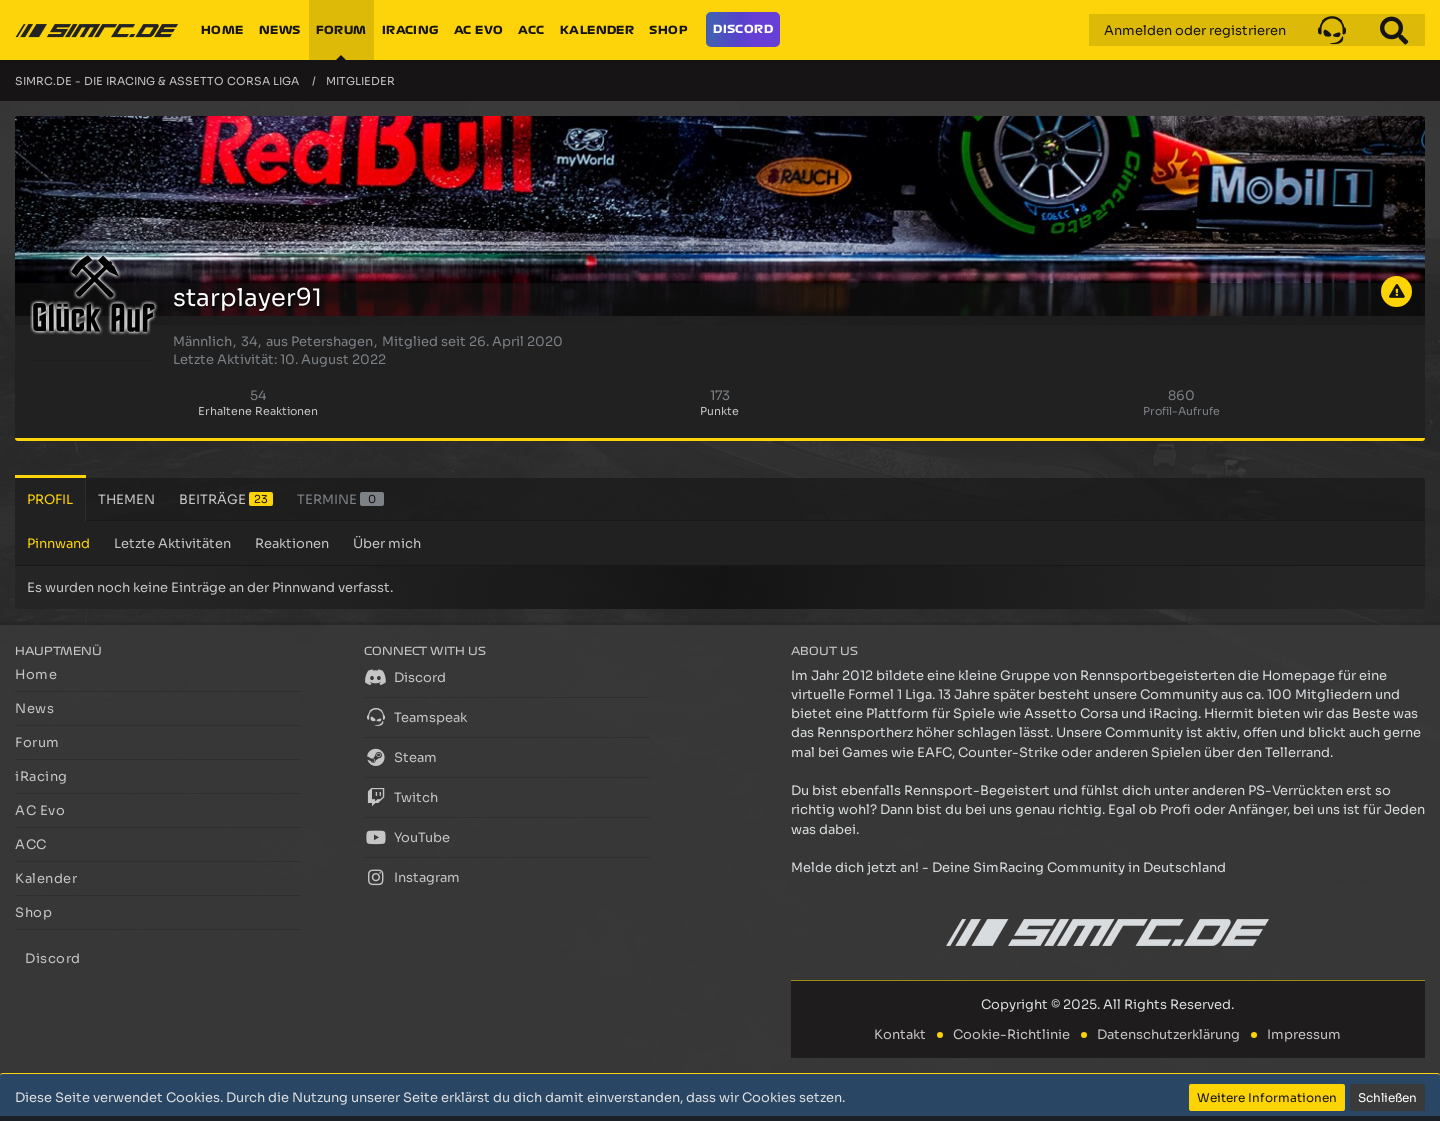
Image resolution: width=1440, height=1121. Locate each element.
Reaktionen (292, 543)
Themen (126, 499)
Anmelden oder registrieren (1195, 30)
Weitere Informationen (1267, 1097)
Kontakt (900, 1034)
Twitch (401, 797)
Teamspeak (415, 717)
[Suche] (1394, 30)
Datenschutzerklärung (1168, 1034)
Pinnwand (58, 543)
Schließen (1387, 1097)
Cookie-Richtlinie (1011, 1034)
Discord (405, 677)
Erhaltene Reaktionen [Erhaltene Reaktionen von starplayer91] (258, 411)
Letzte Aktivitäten (172, 543)
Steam (400, 757)
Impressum (1304, 1034)
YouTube (407, 837)
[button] (1332, 30)
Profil (50, 499)
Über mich (387, 543)
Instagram (412, 877)
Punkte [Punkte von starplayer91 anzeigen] (719, 411)
